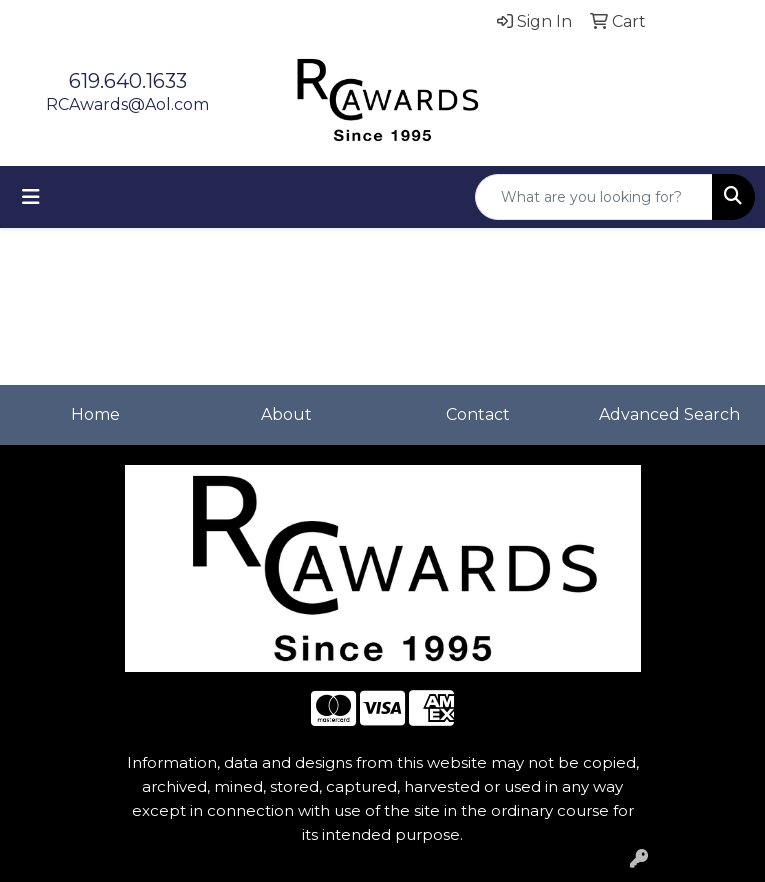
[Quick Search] (594, 197)
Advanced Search (669, 414)
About (286, 414)
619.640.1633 (128, 81)
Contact (478, 414)
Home (95, 414)
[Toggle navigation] (31, 197)
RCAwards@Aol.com (127, 104)
